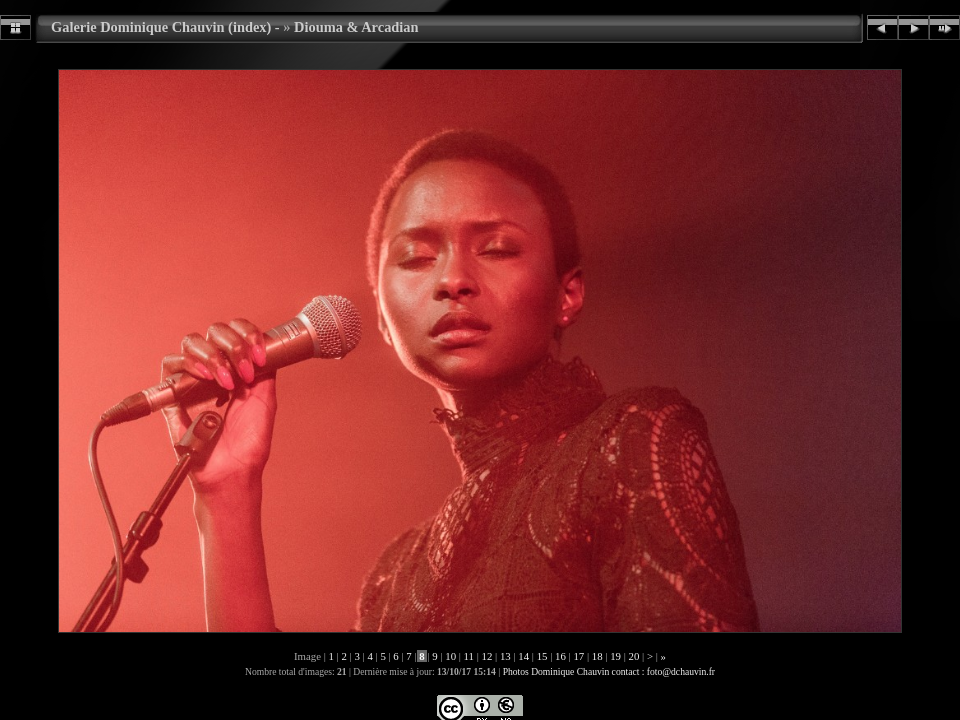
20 (634, 656)
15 (542, 656)
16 (560, 656)
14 (524, 656)
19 (616, 656)
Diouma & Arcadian (356, 27)
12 (487, 656)
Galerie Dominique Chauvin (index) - (165, 27)
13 (505, 656)
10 (451, 656)
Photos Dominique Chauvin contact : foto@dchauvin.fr (609, 671)
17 (579, 656)
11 (469, 656)
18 (597, 656)
